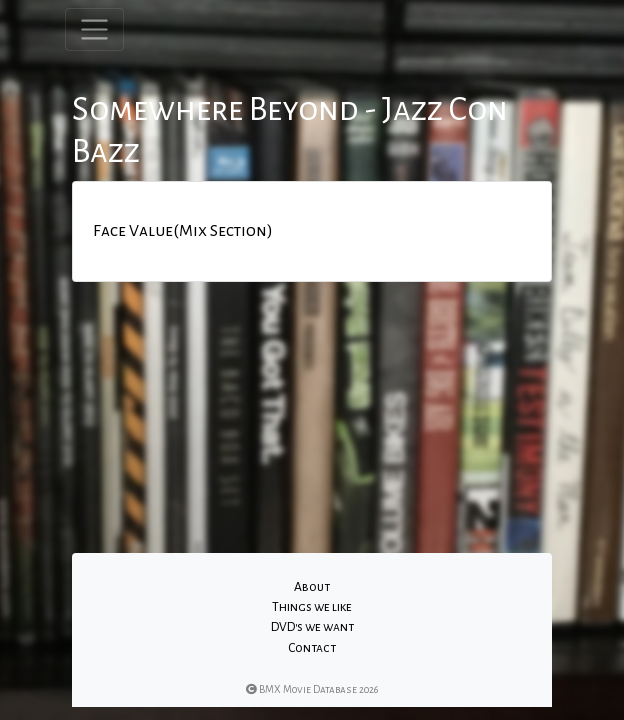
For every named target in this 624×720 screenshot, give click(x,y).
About (312, 587)
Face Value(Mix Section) (183, 231)
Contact (312, 648)
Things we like (312, 607)
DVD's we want (312, 627)
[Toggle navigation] (94, 29)
